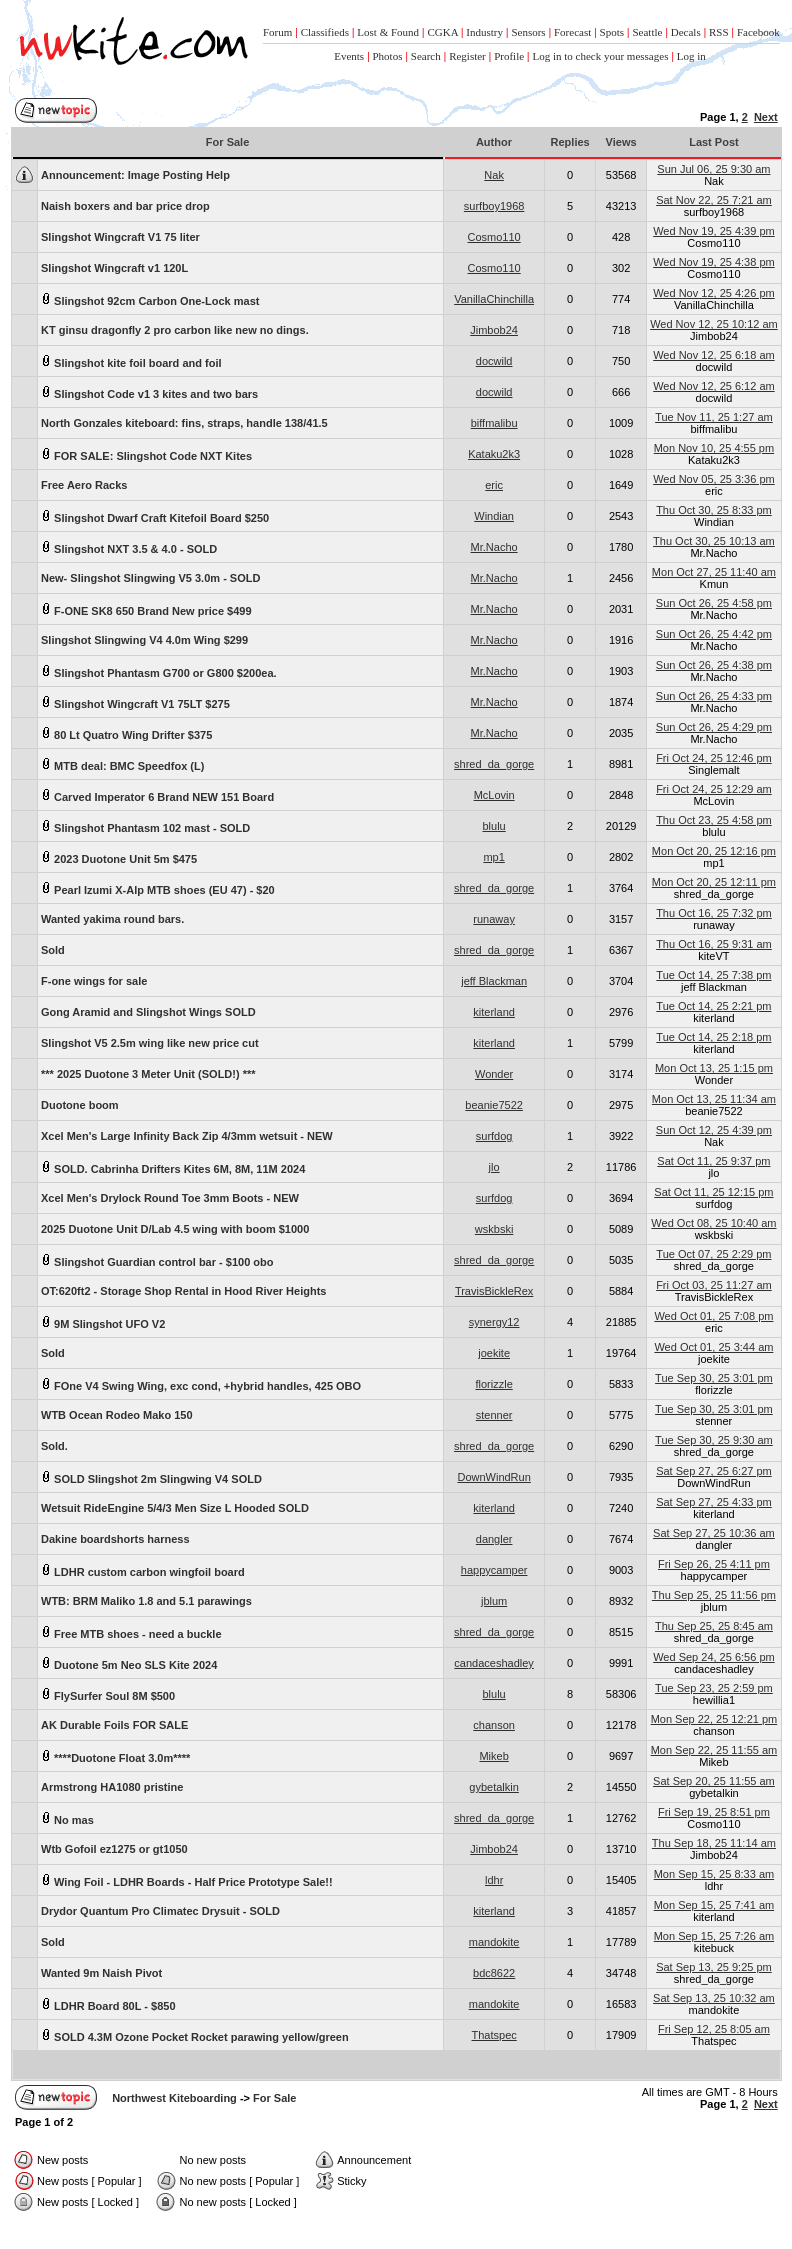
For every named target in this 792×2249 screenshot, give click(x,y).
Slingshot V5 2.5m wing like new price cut (150, 1043)
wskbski (494, 1229)
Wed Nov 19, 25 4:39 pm (713, 231)
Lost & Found (388, 32)
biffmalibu (494, 423)
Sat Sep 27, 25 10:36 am (714, 1533)
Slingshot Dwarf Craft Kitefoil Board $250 (155, 516)
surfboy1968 (494, 206)
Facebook (758, 32)
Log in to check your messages (600, 56)
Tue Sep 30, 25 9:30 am (714, 1440)
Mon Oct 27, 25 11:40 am (714, 572)
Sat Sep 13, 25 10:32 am (714, 1998)
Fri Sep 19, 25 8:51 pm (714, 1812)
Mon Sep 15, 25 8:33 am (714, 1874)
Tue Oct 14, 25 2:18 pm (713, 1037)
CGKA (442, 32)
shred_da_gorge (494, 764)
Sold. (54, 1446)
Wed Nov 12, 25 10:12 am (714, 324)
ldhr (494, 1880)
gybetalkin (494, 1787)
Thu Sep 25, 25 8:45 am (714, 1626)
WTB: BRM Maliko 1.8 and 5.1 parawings (146, 1601)
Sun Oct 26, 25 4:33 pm (714, 696)
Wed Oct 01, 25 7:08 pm (713, 1316)
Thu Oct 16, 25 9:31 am (714, 944)
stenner (494, 1415)
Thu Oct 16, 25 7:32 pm (714, 913)
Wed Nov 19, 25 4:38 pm (713, 262)
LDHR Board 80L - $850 (108, 2004)
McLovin (494, 795)
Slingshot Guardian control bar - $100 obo (157, 1260)
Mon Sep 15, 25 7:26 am (714, 1936)
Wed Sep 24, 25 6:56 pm (714, 1657)
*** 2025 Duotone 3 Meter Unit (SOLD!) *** (148, 1074)
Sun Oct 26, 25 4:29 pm (714, 727)
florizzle (493, 1384)
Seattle (647, 32)
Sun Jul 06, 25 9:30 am (713, 169)
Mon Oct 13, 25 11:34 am (714, 1099)
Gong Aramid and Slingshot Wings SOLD (148, 1012)
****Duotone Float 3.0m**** (115, 1756)
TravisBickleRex (494, 1291)
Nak (494, 175)
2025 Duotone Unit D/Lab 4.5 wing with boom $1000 (175, 1229)
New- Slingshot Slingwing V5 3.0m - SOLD (150, 578)
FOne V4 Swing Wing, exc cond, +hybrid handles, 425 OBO (201, 1384)
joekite (494, 1353)
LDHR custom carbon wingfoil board (143, 1570)
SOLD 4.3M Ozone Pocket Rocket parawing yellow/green (195, 2035)
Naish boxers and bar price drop (125, 206)
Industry (484, 32)
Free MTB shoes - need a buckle (131, 1632)
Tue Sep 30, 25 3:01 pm (714, 1378)
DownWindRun (493, 1477)
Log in (691, 56)
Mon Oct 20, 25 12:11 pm (714, 882)
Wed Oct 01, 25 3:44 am (713, 1347)
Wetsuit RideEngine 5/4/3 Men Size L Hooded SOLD (175, 1508)
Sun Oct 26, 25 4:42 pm (714, 634)
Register (467, 56)
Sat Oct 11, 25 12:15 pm (713, 1192)
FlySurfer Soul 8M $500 (108, 1694)
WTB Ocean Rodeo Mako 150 (117, 1415)
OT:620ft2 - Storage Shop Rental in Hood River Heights (183, 1291)
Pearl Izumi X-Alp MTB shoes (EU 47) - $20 (158, 888)
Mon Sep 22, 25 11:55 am (714, 1750)
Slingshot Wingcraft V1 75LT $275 (135, 702)
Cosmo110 (494, 237)
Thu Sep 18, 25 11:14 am (714, 1843)
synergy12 (494, 1322)
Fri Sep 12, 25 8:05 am (714, 2029)
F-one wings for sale (94, 981)
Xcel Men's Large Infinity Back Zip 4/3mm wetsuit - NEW (187, 1136)
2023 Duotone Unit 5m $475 (119, 857)
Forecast (572, 32)
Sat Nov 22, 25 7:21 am (714, 200)
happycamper (494, 1570)
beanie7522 (494, 1105)
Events (349, 56)
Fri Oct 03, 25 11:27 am (714, 1285)
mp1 (493, 857)
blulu (494, 826)
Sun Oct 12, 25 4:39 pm (714, 1130)
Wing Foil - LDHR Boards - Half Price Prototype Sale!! (187, 1880)
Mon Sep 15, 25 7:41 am (714, 1905)
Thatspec (494, 2035)
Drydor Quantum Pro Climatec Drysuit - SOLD (160, 1911)
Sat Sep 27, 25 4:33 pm (714, 1502)
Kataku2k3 (494, 454)
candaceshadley (494, 1663)
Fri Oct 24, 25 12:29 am (714, 789)
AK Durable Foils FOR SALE (114, 1725)
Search (426, 56)
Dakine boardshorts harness (115, 1539)
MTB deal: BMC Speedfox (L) (122, 764)
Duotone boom (80, 1105)
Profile (509, 56)
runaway (494, 919)
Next (766, 117)
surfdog (494, 1136)
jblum (494, 1601)
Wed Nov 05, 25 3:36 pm (713, 479)
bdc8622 (494, 1973)
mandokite (494, 1942)
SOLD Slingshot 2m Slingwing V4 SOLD (151, 1477)
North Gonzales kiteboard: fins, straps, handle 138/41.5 (184, 423)
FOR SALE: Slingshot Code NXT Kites (146, 454)
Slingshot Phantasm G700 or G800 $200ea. (159, 671)
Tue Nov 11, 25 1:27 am (714, 417)
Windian (494, 516)
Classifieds (325, 32)
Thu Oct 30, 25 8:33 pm (714, 510)
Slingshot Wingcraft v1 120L (114, 268)
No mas (67, 1818)
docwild (494, 361)
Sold (53, 950)
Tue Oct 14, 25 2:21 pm (713, 1006)
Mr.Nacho (494, 547)
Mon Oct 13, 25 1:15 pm (714, 1068)
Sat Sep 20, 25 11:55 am (714, 1781)
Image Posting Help (135, 175)
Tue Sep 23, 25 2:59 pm (714, 1688)
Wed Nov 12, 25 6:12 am (713, 386)
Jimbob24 (494, 330)
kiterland (494, 1012)
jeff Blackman (494, 981)
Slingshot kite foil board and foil (131, 361)
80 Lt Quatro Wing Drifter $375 (126, 733)
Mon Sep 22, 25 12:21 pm (714, 1719)
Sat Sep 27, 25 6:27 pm (714, 1471)
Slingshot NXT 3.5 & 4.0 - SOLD (129, 547)
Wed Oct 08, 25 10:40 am (713, 1223)
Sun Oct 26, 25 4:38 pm (714, 665)
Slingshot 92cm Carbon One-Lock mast (150, 299)
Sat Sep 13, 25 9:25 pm (714, 1967)
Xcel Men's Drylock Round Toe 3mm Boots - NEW (170, 1198)
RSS (719, 32)
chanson (494, 1725)
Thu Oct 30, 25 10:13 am (714, 541)
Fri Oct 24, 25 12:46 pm (714, 758)
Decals (686, 32)
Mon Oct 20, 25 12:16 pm (714, 851)
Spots (612, 32)
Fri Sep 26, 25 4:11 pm (714, 1564)
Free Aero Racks (84, 485)
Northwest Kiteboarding (174, 2098)
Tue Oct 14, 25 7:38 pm (713, 975)
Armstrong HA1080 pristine (112, 1787)
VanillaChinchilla (494, 299)
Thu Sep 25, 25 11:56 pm (714, 1595)
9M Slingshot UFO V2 (103, 1322)
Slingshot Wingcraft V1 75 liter (120, 237)
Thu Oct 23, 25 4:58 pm (714, 820)
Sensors (528, 32)
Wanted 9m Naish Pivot (101, 1973)
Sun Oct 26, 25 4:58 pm (714, 603)
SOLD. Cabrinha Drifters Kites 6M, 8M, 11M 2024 (173, 1167)
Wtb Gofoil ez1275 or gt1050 (114, 1849)
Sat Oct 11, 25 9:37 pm (713, 1161)
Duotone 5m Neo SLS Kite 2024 (129, 1663)
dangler (494, 1539)
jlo (494, 1167)
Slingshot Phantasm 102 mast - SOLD (145, 826)
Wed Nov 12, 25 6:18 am (713, 355)
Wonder (494, 1074)
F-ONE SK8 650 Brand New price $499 (146, 609)
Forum (277, 32)
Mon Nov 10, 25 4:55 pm (714, 448)
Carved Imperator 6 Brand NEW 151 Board (157, 795)
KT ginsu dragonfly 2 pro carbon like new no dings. (175, 330)
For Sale (274, 2098)
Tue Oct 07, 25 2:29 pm (713, 1254)
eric (494, 485)
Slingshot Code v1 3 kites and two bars (149, 392)
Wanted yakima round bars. (112, 919)
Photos (388, 56)
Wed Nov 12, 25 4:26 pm (713, 293)
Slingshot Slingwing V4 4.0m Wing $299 (144, 640)
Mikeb (493, 1756)
